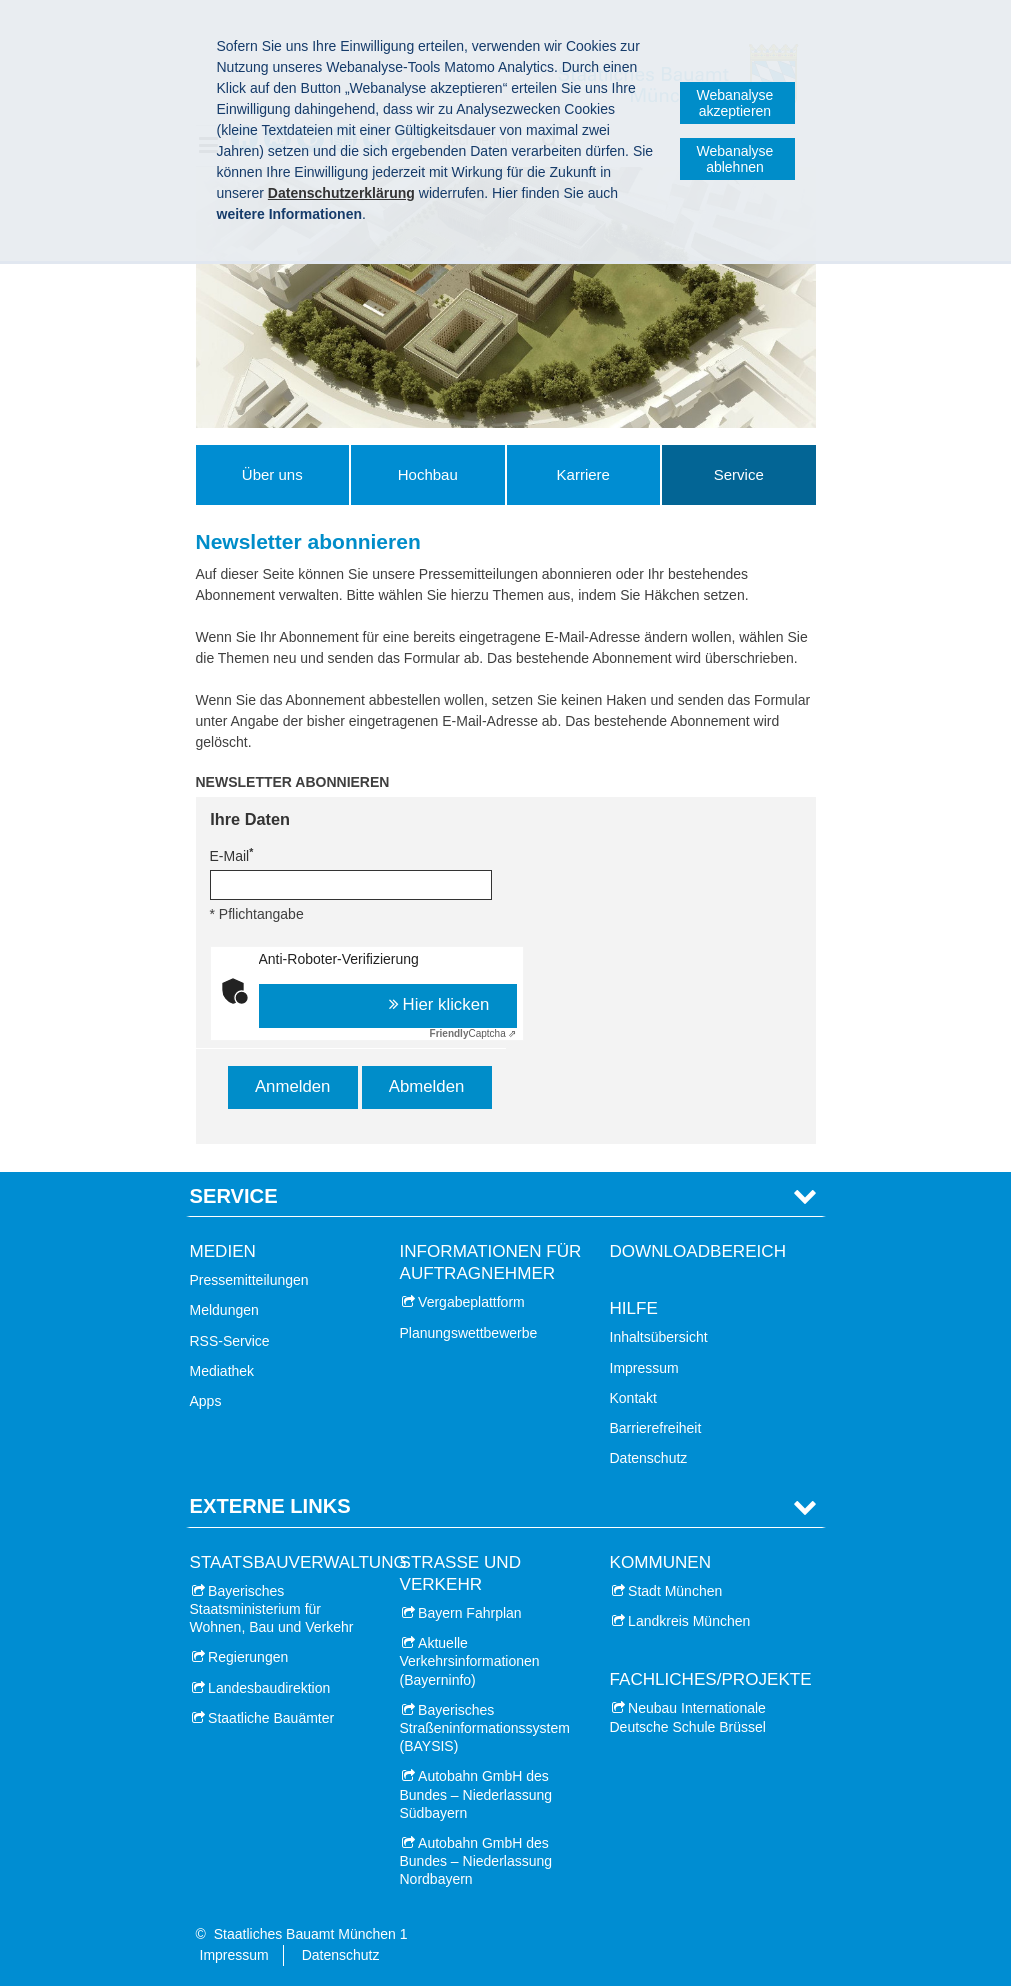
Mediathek (222, 1371)
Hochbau (428, 474)
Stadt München (675, 1591)
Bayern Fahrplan (470, 1613)
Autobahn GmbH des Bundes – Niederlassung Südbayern (476, 1794)
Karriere (583, 474)
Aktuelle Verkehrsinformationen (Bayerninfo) (470, 1661)
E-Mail (232, 855)
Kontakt (633, 1398)
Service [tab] (234, 1196)
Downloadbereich (698, 1251)
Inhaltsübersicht (659, 1337)
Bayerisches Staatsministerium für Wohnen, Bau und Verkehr (272, 1609)
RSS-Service (230, 1341)
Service (739, 474)
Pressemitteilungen (249, 1280)
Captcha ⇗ (473, 1033)
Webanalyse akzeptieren (735, 103)
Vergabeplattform (471, 1302)
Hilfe (634, 1308)
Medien (223, 1251)
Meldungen (224, 1310)
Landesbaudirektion (269, 1688)
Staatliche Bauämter (271, 1718)
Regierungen (248, 1657)
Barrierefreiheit (656, 1428)
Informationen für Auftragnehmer (491, 1262)
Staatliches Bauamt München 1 (311, 1934)
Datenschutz (649, 1458)
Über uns (272, 474)
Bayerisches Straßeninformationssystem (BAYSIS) (485, 1728)
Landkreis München (689, 1621)
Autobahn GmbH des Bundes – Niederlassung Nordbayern (476, 1861)
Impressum (644, 1368)
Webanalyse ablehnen (735, 159)
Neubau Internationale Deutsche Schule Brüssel (688, 1717)
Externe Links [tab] (270, 1506)
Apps (206, 1401)
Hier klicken (446, 1004)
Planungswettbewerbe (469, 1333)
